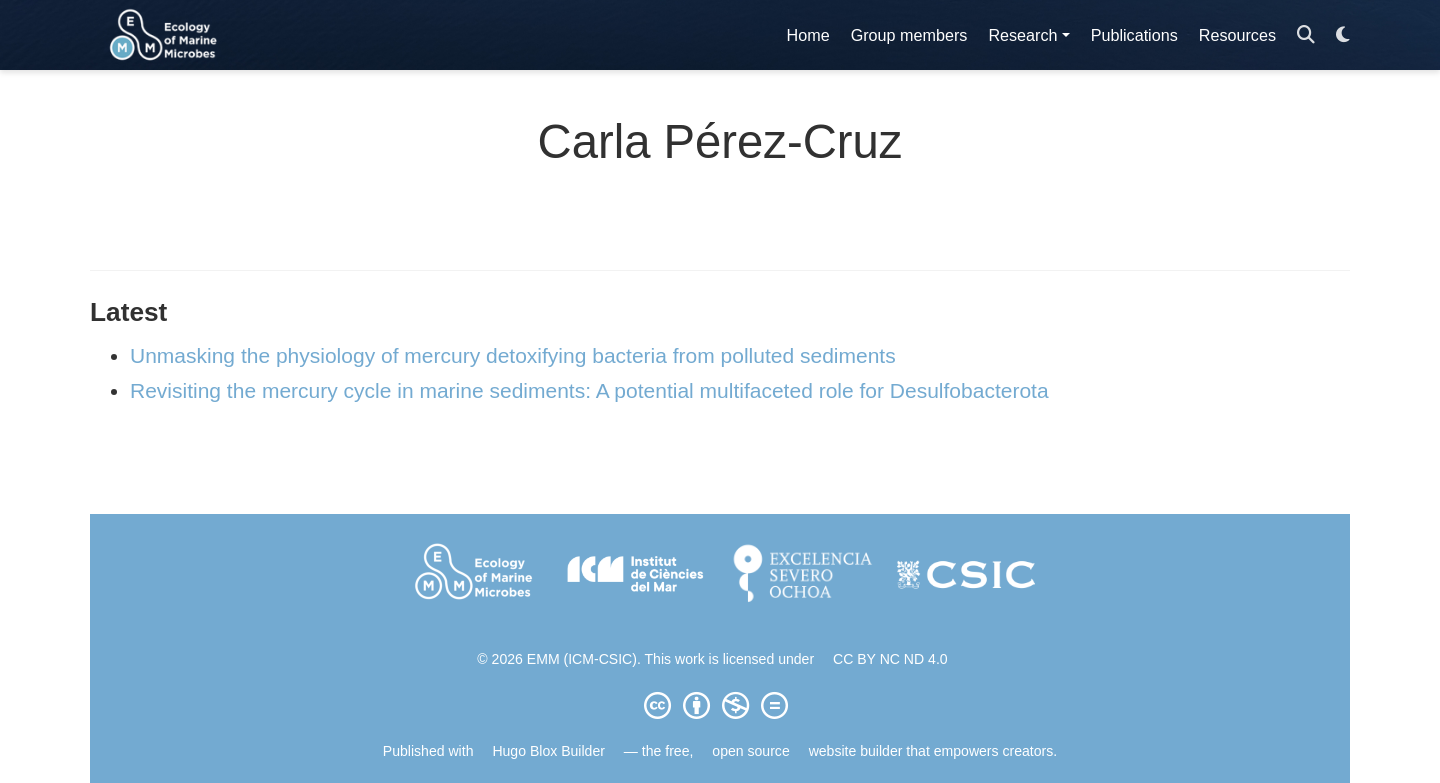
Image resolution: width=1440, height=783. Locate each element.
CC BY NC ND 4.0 (890, 659)
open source (750, 751)
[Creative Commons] (720, 705)
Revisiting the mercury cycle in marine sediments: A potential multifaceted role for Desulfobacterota (589, 390)
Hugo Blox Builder (548, 751)
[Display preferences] (1343, 35)
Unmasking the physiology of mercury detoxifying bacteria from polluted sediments (513, 355)
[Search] (1306, 35)
